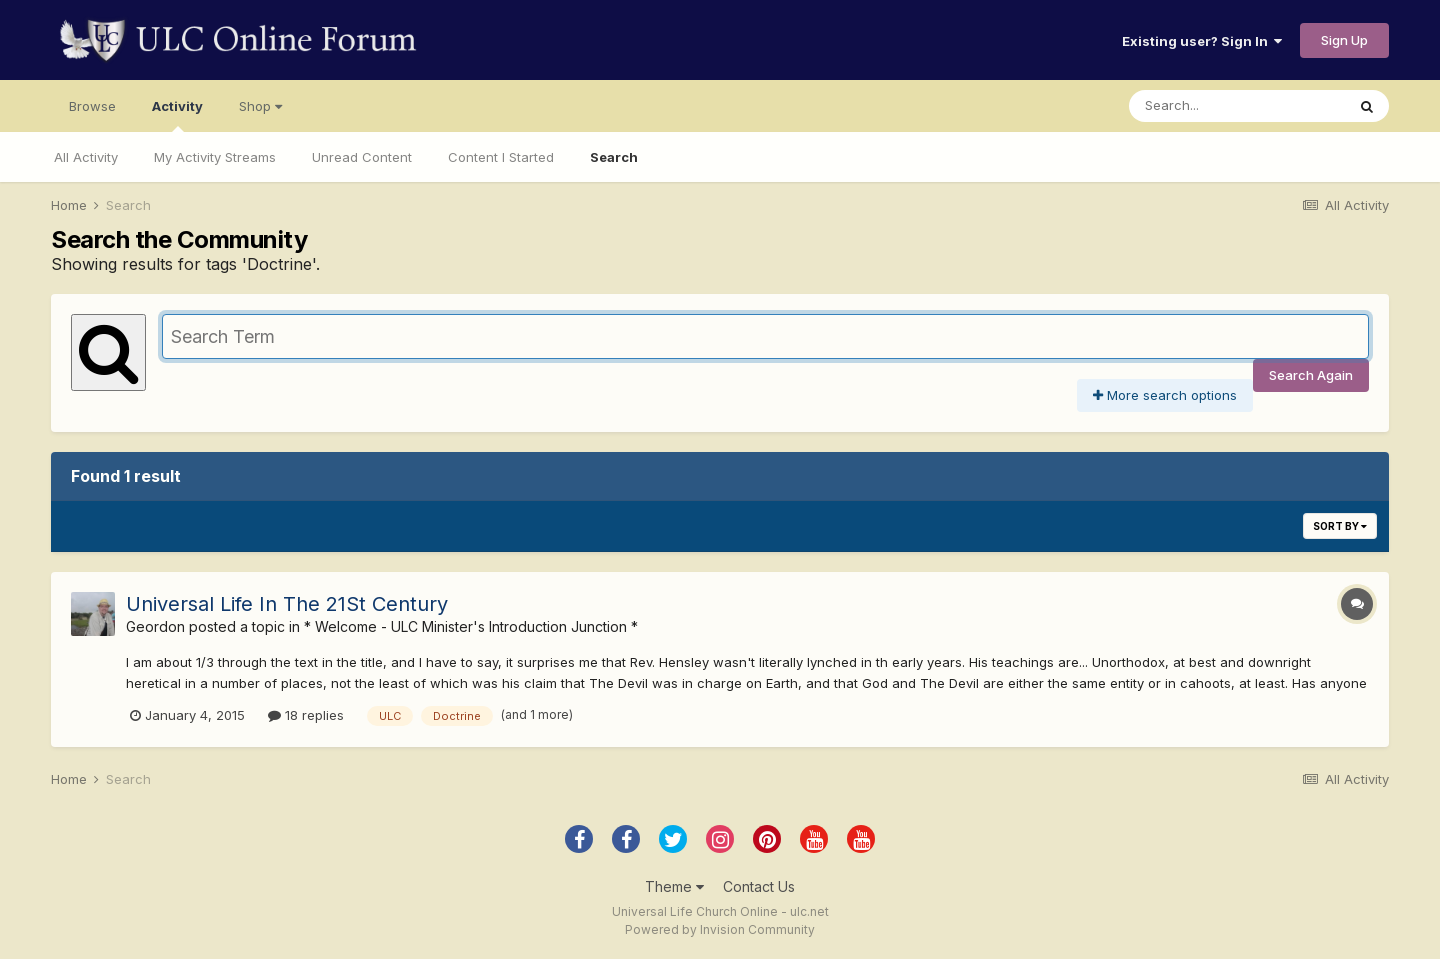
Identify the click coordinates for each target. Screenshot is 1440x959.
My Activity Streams (215, 157)
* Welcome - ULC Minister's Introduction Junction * (471, 626)
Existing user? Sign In (1202, 41)
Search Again (1311, 375)
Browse (92, 106)
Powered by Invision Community (720, 929)
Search (614, 157)
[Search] (1237, 106)
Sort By (1340, 526)
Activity (177, 115)
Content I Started (501, 157)
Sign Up (1344, 40)
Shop (260, 106)
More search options (1165, 395)
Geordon (155, 626)
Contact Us (759, 886)
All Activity (86, 157)
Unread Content (362, 157)
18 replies (306, 715)
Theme (674, 886)
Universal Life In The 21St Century (287, 604)
